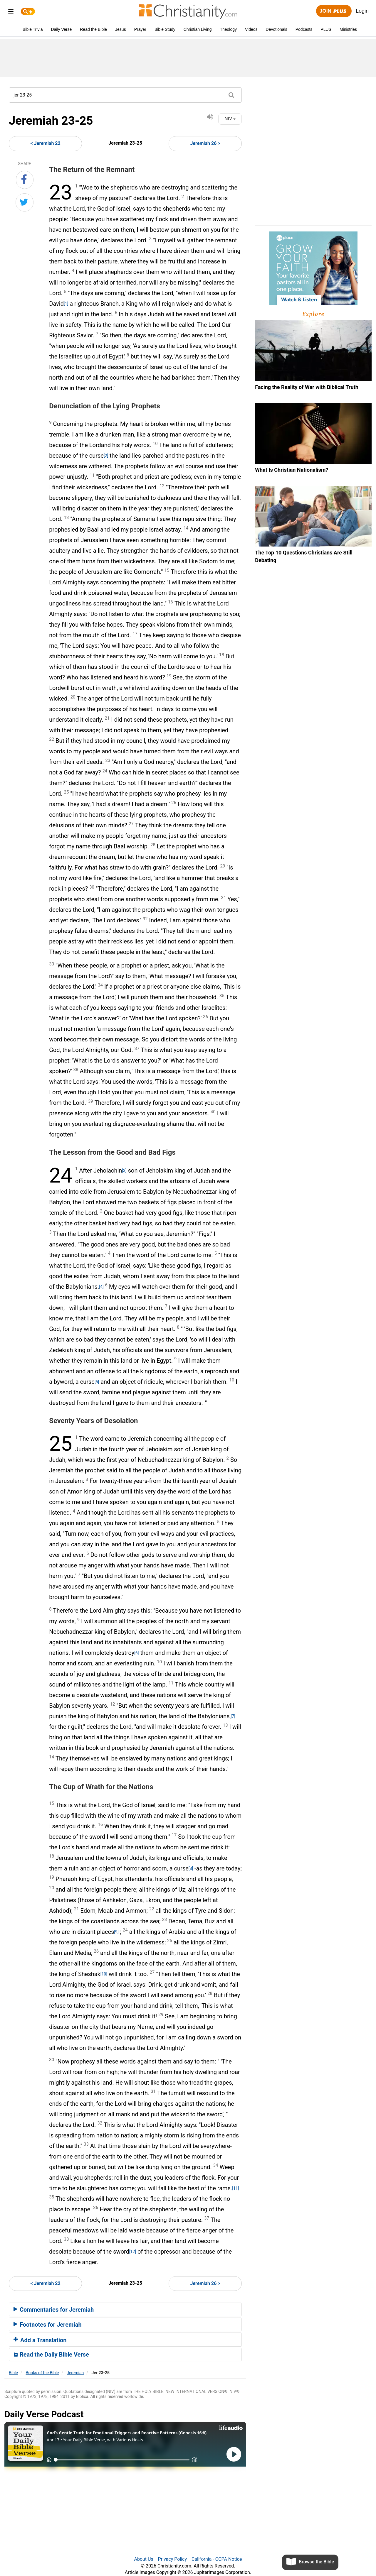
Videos (251, 29)
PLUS (325, 29)
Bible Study (165, 29)
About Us (143, 2559)
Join (334, 11)
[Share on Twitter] (24, 202)
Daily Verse (61, 29)
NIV (230, 118)
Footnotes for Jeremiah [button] (48, 2324)
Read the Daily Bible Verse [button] (51, 2354)
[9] (116, 1931)
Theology (228, 29)
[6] (136, 1652)
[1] (66, 303)
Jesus (120, 29)
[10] (103, 1974)
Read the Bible (93, 29)
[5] (97, 1381)
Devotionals (276, 29)
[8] (191, 1868)
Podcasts (304, 29)
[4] (101, 1286)
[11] (235, 2188)
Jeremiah (75, 2372)
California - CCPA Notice (217, 2559)
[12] (132, 2251)
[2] (106, 455)
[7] (233, 1716)
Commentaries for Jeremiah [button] (54, 2309)
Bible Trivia (33, 29)
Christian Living (198, 29)
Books (42, 2372)
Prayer (140, 29)
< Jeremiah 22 (46, 143)
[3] (124, 1170)
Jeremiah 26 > (205, 143)
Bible (13, 2372)
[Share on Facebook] (24, 180)
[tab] (125, 2309)
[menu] (10, 12)
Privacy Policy (172, 2559)
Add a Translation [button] (40, 2340)
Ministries (348, 29)
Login (362, 11)
